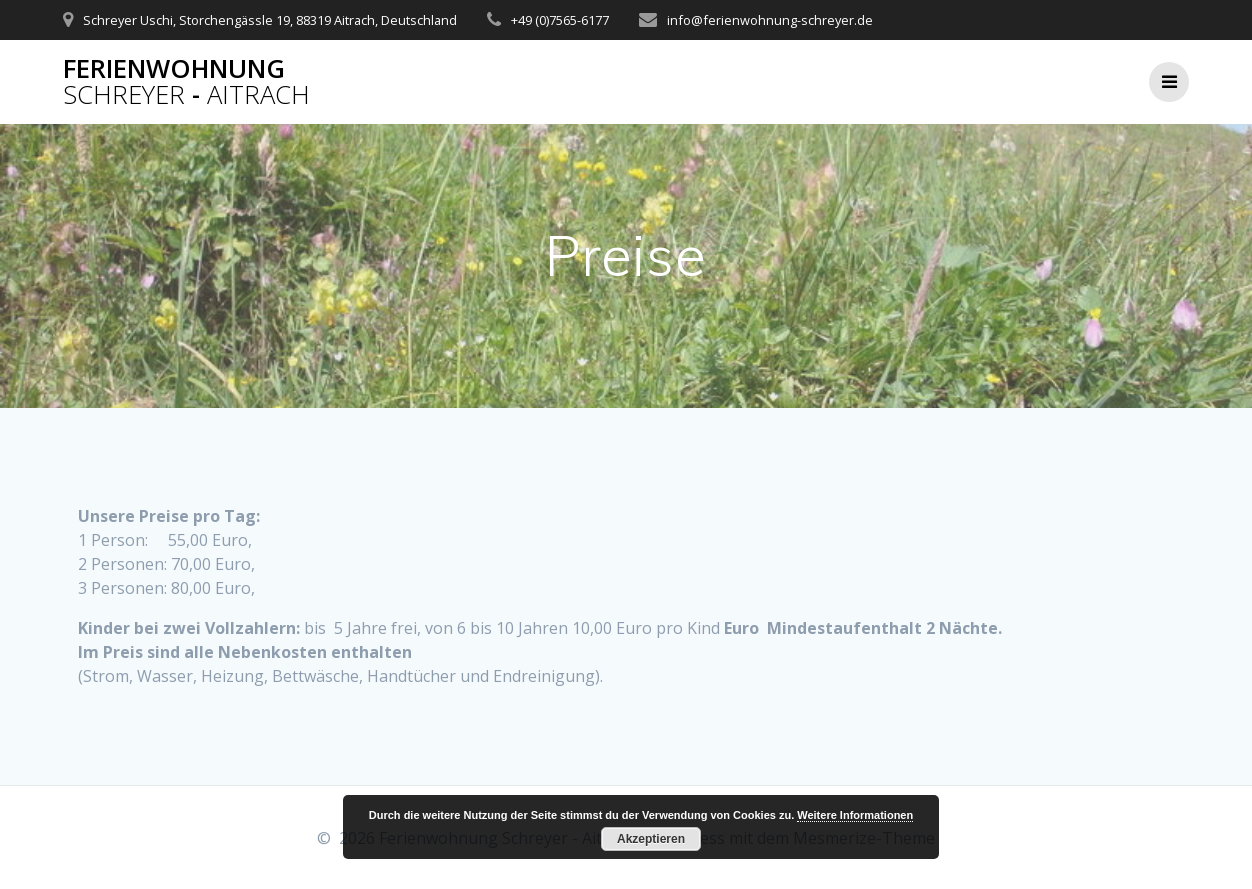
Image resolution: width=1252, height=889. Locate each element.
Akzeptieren (651, 839)
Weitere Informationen (855, 815)
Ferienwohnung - (186, 81)
